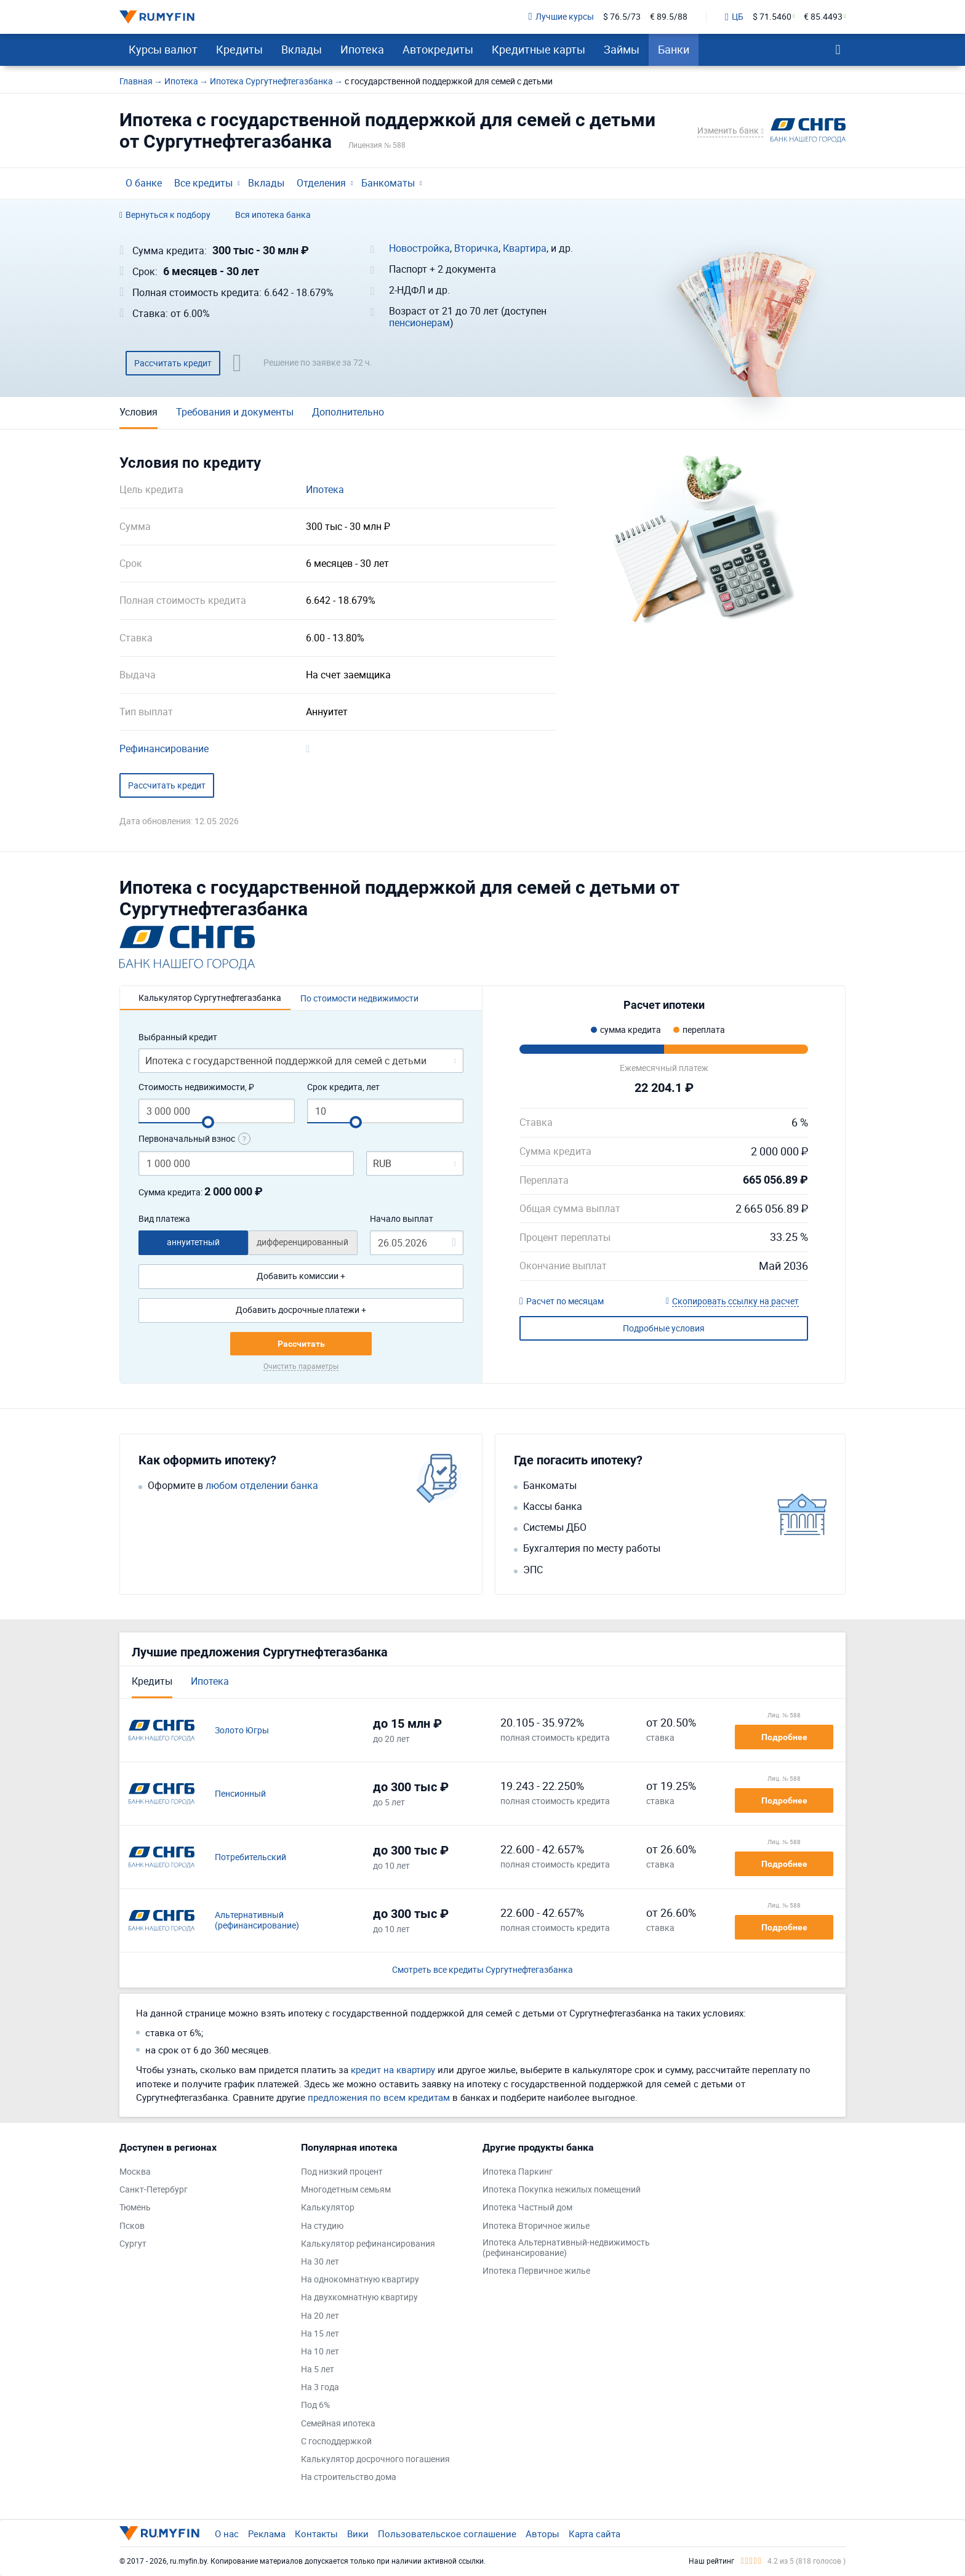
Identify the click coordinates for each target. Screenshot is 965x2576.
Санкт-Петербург (153, 2190)
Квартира (525, 248)
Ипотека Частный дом (527, 2207)
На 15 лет (320, 2334)
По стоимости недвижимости (359, 998)
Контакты (316, 2533)
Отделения (321, 183)
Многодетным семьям (346, 2190)
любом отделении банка (262, 1485)
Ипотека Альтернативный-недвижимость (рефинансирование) (566, 2247)
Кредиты (239, 49)
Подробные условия (664, 1328)
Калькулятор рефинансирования (368, 2244)
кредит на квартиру (393, 2069)
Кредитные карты (538, 49)
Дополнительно (348, 412)
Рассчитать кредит (173, 363)
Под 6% (315, 2405)
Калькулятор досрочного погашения (375, 2459)
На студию (322, 2226)
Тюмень (135, 2207)
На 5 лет (317, 2369)
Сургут (132, 2244)
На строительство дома (348, 2477)
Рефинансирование (164, 749)
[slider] (208, 1122)
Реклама (267, 2533)
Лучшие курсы (561, 17)
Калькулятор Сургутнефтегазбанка (209, 997)
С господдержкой (336, 2441)
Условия (138, 412)
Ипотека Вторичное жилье (536, 2226)
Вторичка (476, 248)
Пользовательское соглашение (447, 2533)
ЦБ (734, 17)
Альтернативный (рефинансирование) (257, 1920)
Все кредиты (203, 183)
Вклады (301, 49)
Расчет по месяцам (561, 1301)
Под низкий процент (342, 2172)
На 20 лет (320, 2316)
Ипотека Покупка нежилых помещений (561, 2190)
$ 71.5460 (772, 17)
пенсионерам (419, 323)
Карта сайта (594, 2533)
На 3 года (320, 2387)
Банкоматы (388, 183)
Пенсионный (240, 1794)
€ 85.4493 (823, 17)
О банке (144, 183)
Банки (673, 49)
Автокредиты (437, 49)
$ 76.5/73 (622, 17)
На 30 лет (320, 2262)
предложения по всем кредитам (379, 2097)
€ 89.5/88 (668, 17)
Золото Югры (242, 1730)
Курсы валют (163, 49)
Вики (358, 2533)
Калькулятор (327, 2207)
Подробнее (784, 1737)
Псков (132, 2226)
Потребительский (250, 1857)
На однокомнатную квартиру (360, 2279)
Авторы (542, 2533)
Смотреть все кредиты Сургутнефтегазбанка (482, 1970)
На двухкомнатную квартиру (359, 2297)
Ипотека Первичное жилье (536, 2271)
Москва (135, 2172)
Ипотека (362, 49)
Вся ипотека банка (273, 215)
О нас (227, 2533)
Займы (621, 49)
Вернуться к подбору (164, 215)
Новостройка (419, 248)
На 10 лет (320, 2351)
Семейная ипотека (338, 2423)
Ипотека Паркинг (517, 2172)
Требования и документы (235, 412)
